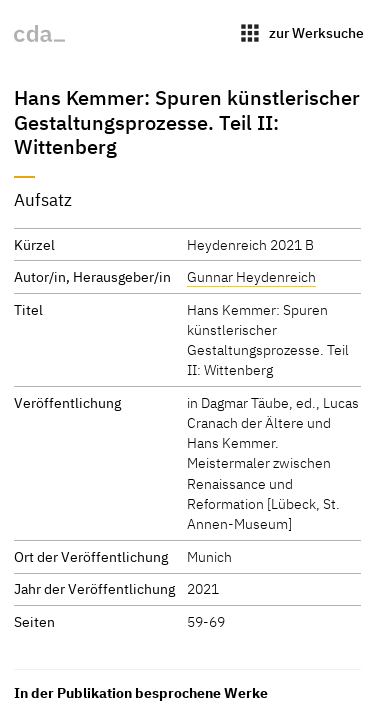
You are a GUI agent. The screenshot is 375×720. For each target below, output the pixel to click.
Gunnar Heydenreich (251, 276)
